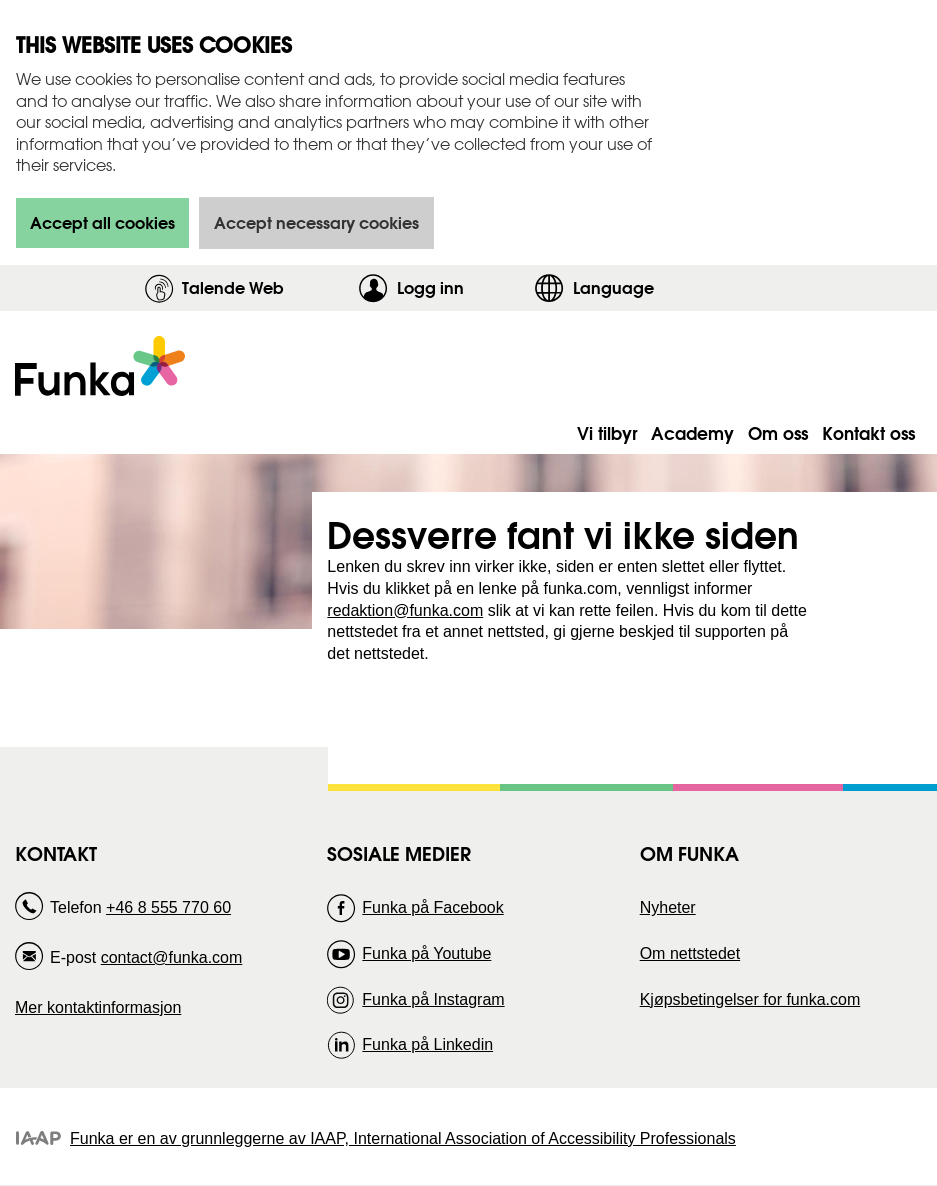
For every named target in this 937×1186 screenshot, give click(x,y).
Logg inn (460, 287)
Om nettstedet (690, 953)
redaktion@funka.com (405, 610)
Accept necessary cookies (316, 222)
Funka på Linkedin (427, 1044)
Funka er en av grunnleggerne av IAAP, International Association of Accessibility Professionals (403, 1138)
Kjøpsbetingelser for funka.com (750, 999)
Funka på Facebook (432, 907)
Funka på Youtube (426, 953)
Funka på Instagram (433, 999)
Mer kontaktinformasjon (98, 1007)
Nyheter (668, 907)
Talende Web (233, 287)
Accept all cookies (102, 222)
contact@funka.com (172, 957)
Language (613, 287)
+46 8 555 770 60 (168, 907)
